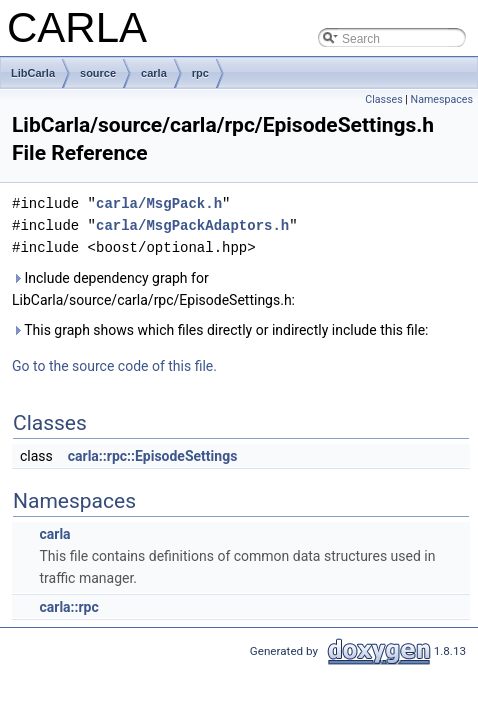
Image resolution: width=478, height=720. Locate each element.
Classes (383, 99)
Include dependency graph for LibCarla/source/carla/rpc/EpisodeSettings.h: (153, 289)
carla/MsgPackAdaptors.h (192, 225)
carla (154, 73)
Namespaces (442, 99)
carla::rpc (68, 607)
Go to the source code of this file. (114, 366)
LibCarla (33, 73)
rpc (200, 73)
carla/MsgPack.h (159, 203)
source (98, 73)
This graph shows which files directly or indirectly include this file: (220, 330)
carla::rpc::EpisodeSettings (153, 456)
